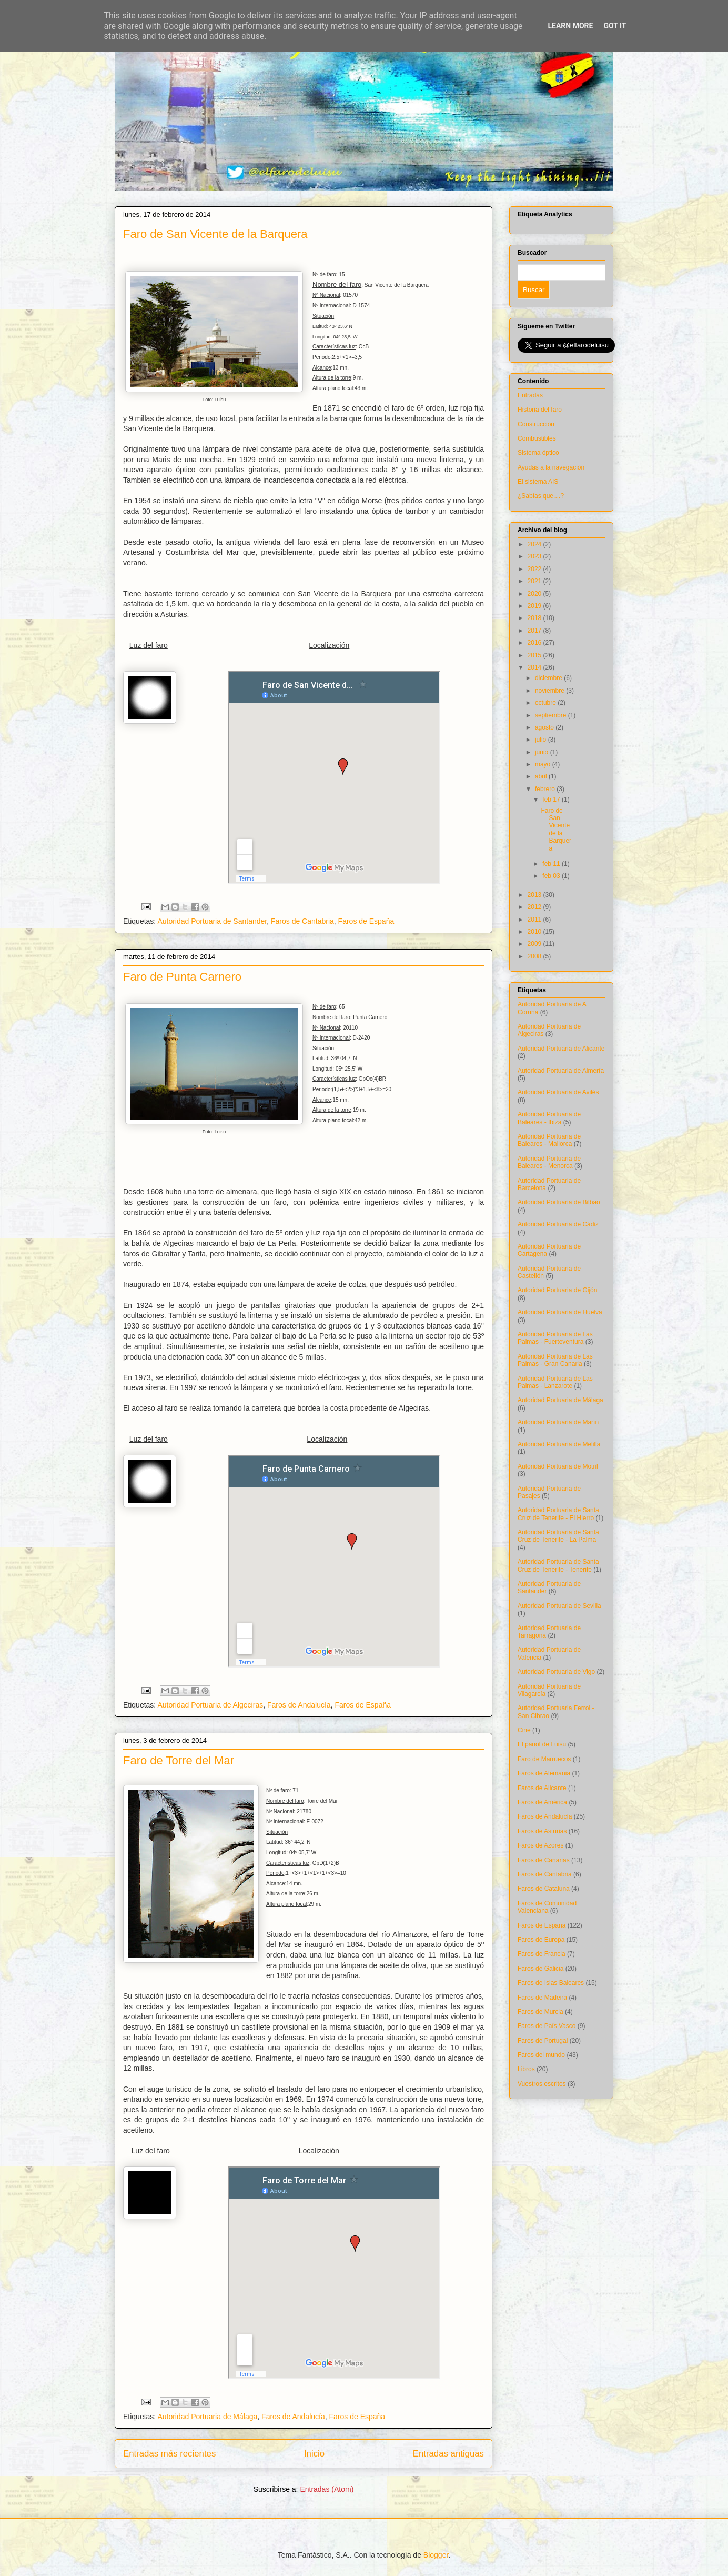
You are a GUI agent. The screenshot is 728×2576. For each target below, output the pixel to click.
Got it (614, 26)
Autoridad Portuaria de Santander (212, 921)
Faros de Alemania (544, 1773)
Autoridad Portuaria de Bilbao (559, 1202)
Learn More (570, 26)
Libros (526, 2069)
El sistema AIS (538, 481)
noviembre (550, 690)
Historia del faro (540, 409)
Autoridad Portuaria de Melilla (559, 1444)
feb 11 (552, 863)
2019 (535, 606)
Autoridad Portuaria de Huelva (560, 1312)
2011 (535, 919)
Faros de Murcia (540, 2011)
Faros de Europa (541, 1939)
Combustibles (537, 438)
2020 (535, 593)
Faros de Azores (540, 1845)
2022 (535, 569)
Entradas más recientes (169, 2454)
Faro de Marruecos (544, 1759)
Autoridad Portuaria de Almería (561, 1070)
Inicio (314, 2454)
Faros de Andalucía (299, 1705)
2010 (535, 931)
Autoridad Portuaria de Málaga (207, 2416)
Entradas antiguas (448, 2454)
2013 (535, 894)
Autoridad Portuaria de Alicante (561, 1048)
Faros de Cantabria (302, 921)
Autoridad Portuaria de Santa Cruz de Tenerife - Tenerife (558, 1565)
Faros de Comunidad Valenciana (547, 1907)
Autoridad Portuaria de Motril (558, 1466)
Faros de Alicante (542, 1788)
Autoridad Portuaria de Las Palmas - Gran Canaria (555, 1360)
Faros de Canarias (544, 1860)
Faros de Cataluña (544, 1888)
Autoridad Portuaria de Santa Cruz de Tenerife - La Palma (558, 1536)
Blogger (435, 2555)
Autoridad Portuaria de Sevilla (559, 1606)
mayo (543, 764)
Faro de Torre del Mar (178, 1760)
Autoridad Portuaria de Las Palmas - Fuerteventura (555, 1338)
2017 (535, 630)
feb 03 (552, 876)
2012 (535, 907)
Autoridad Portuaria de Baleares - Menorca (549, 1162)
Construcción (536, 424)
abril (542, 776)
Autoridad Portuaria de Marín (558, 1422)
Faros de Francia (541, 1954)
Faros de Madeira (542, 1997)
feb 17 (552, 799)
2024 (535, 544)
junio (542, 752)
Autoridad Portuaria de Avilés (558, 1092)
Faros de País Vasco (547, 2026)
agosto (545, 727)
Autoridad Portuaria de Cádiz (558, 1224)
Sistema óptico (538, 452)
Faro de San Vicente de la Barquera (215, 234)
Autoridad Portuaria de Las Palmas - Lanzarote (555, 1382)
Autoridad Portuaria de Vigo (556, 1671)
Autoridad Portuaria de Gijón (557, 1290)
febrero (546, 789)
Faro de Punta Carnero (182, 976)
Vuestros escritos (542, 2084)
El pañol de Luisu (542, 1744)
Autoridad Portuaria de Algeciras (210, 1705)
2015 (535, 655)
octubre (546, 702)
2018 (535, 618)
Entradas (530, 395)
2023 (535, 556)
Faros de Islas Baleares (551, 1982)
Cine (524, 1730)
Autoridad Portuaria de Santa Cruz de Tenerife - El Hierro (558, 1513)
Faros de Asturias (542, 1831)
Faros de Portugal (543, 2040)
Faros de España (366, 921)
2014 (535, 667)
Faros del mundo (541, 2055)
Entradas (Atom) (326, 2489)
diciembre (549, 678)
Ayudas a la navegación (551, 467)
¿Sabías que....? (541, 496)
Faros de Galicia (540, 1968)
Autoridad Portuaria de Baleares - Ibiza (549, 1118)
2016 (535, 642)
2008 (535, 956)
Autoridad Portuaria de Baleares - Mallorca (549, 1140)
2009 (535, 943)
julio (541, 739)
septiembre (551, 715)
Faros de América (542, 1802)
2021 (535, 581)
